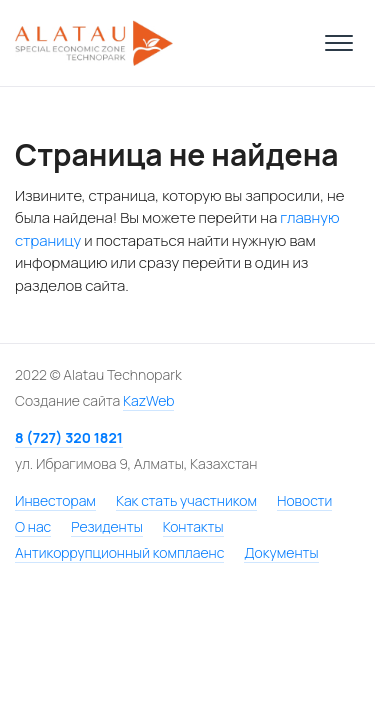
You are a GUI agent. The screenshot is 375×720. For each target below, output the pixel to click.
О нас (33, 526)
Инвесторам (55, 500)
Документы (281, 552)
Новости (304, 500)
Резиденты (106, 526)
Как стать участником (186, 500)
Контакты (193, 526)
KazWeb (149, 400)
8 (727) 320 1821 (69, 437)
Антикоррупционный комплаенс (119, 552)
